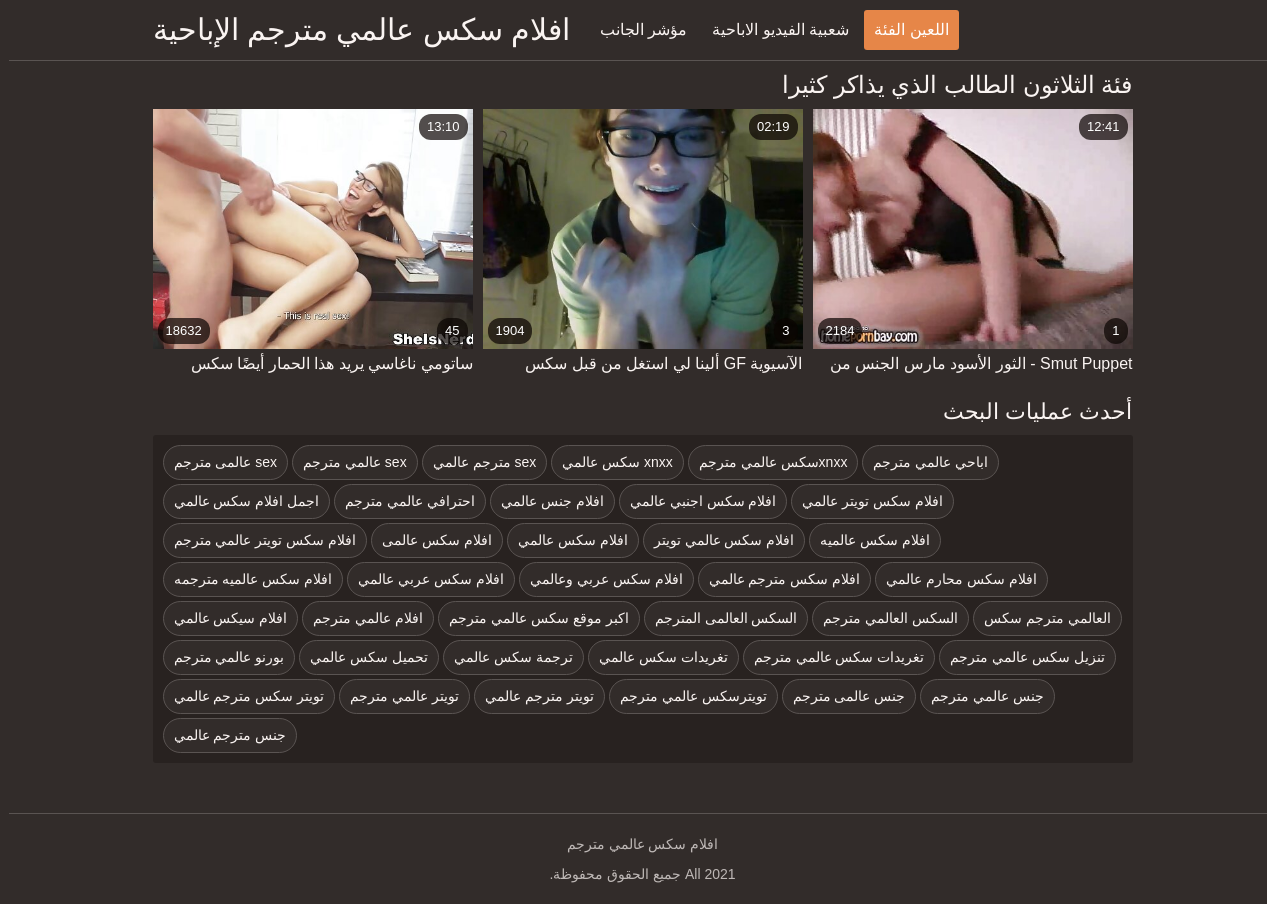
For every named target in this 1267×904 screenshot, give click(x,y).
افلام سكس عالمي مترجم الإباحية (352, 29)
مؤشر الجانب (634, 29)
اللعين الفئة (902, 29)
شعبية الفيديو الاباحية (771, 29)
